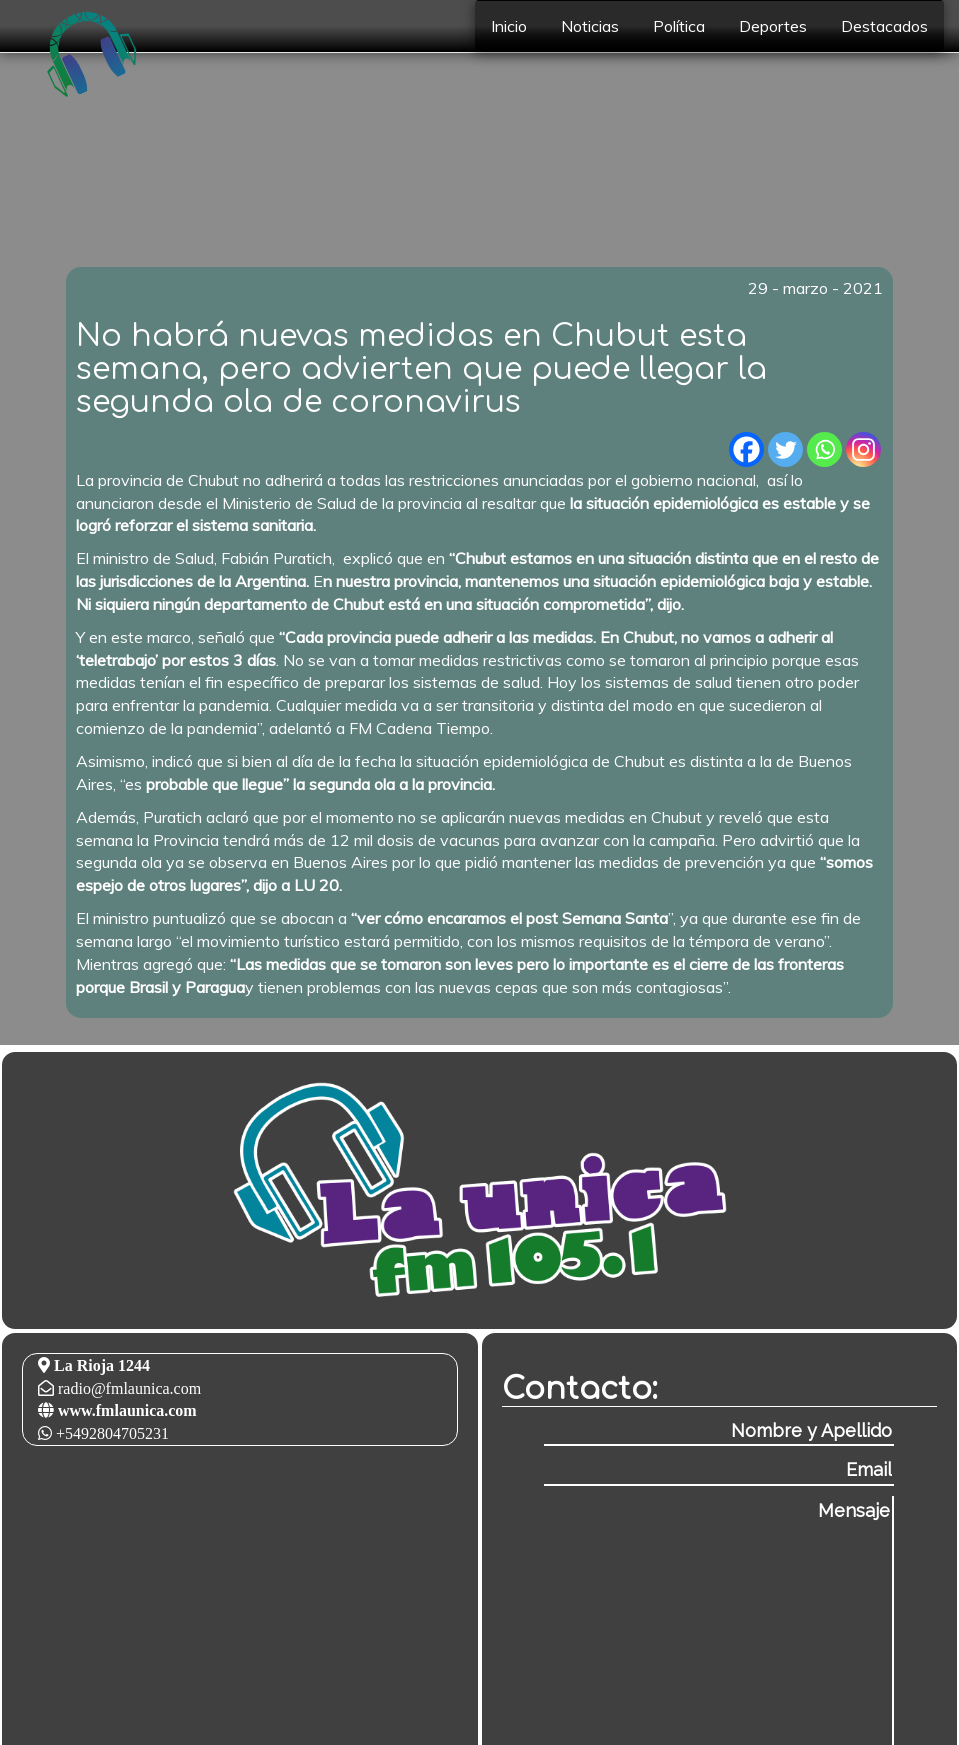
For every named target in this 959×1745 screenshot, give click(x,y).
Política (679, 26)
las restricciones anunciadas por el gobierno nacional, (574, 480)
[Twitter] (785, 449)
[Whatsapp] (824, 449)
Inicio (509, 26)
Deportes (773, 26)
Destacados (884, 26)
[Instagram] (863, 449)
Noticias (590, 26)
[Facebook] (746, 449)
